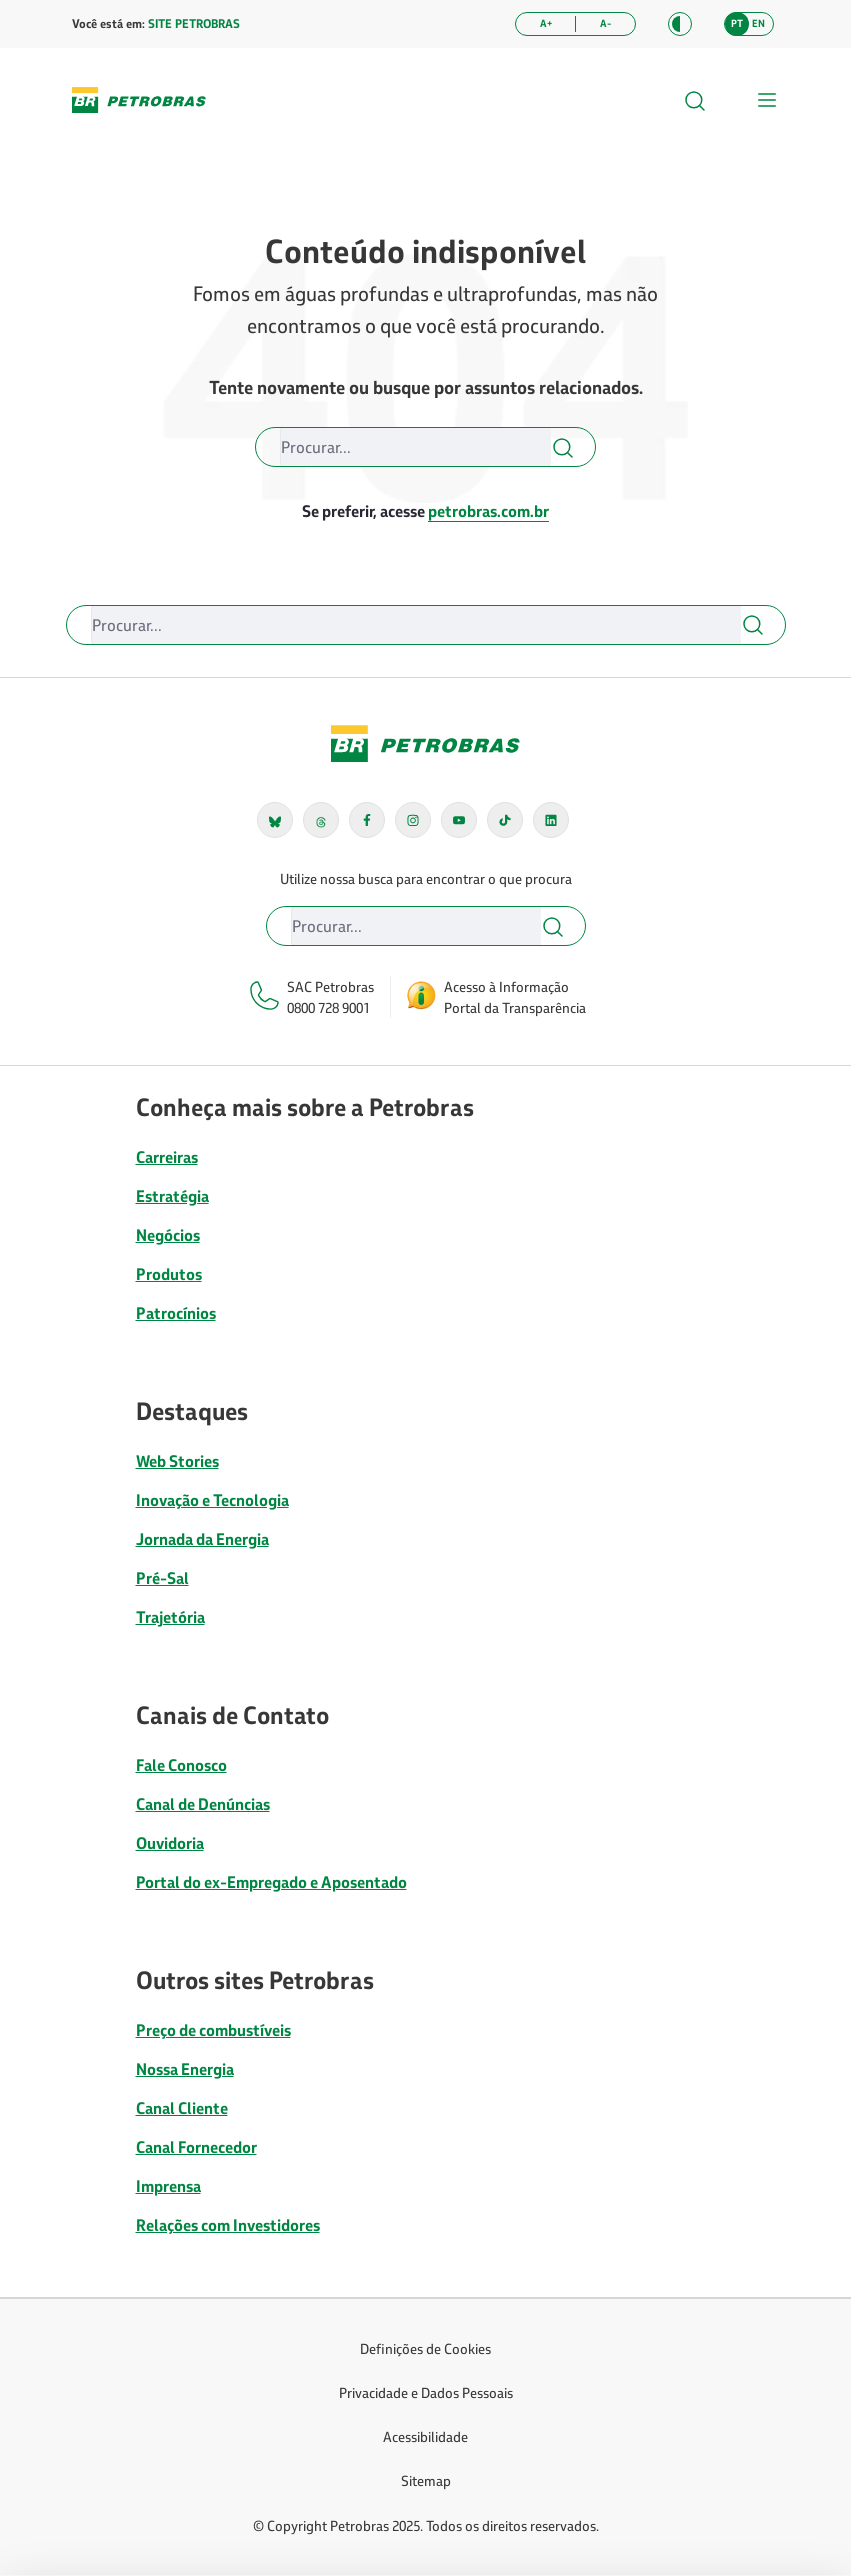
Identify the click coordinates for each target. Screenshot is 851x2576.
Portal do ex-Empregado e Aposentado (271, 1882)
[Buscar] (415, 447)
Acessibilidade (425, 2436)
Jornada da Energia (202, 1539)
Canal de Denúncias (203, 1804)
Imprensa (168, 2186)
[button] (680, 24)
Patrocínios (176, 1313)
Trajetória (170, 1617)
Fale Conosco (181, 1765)
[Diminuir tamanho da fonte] (605, 24)
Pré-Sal (162, 1578)
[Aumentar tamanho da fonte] (545, 24)
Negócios (168, 1235)
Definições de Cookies (425, 2348)
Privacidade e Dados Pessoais (426, 2392)
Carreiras (167, 1157)
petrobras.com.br (488, 511)
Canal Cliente (182, 2108)
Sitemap (426, 2480)
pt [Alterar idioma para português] (737, 23)
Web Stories (177, 1461)
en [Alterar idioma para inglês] (758, 23)
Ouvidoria (170, 1843)
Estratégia (172, 1196)
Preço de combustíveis (213, 2030)
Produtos (169, 1274)
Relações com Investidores (228, 2225)
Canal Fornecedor (196, 2147)
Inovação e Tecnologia (212, 1500)
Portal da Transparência (515, 1007)
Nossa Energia (185, 2069)
